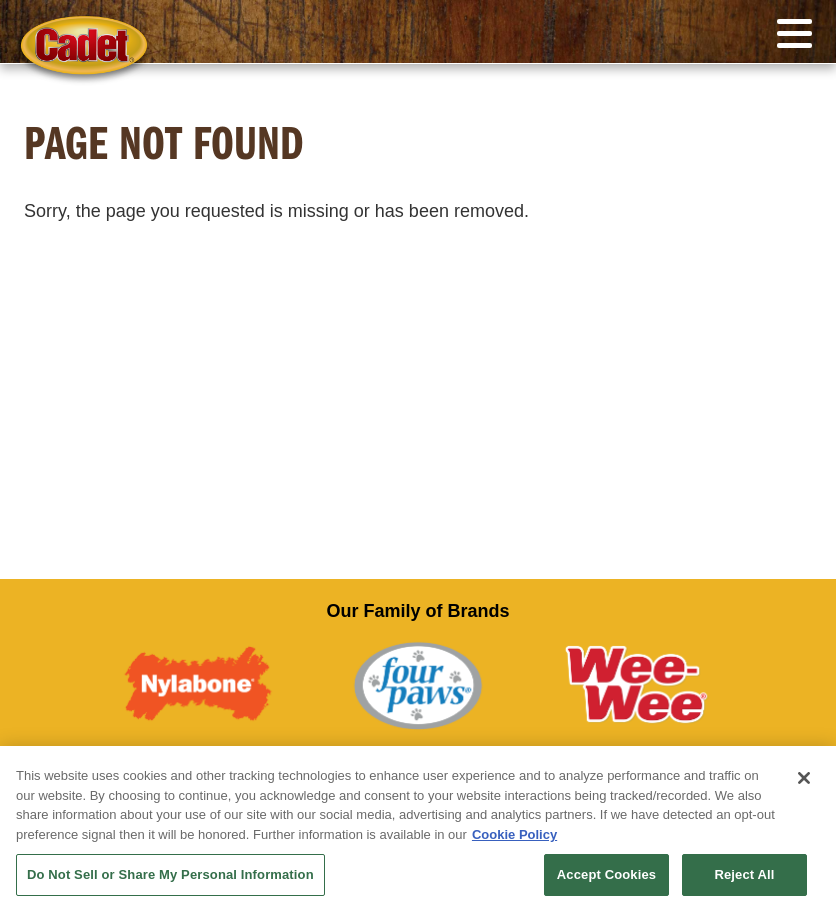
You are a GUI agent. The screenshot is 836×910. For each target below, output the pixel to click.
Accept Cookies (606, 874)
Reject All (744, 874)
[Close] (804, 778)
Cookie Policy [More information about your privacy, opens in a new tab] (514, 834)
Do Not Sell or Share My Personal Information (170, 874)
